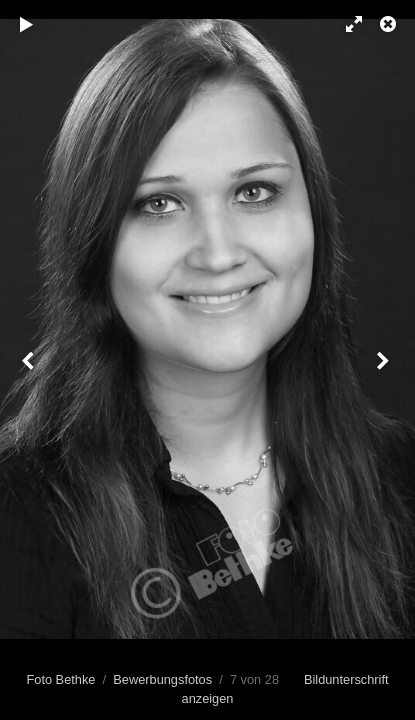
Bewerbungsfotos (162, 679)
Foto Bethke (60, 679)
